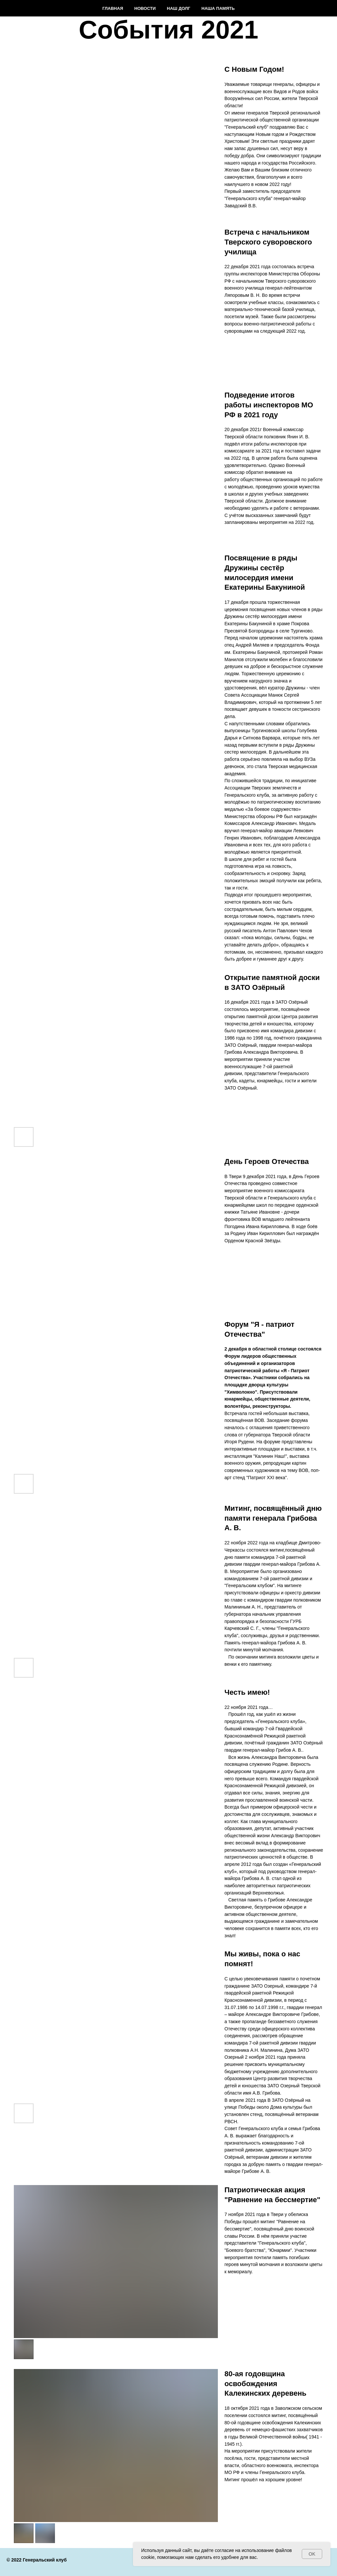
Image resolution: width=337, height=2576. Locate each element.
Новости (145, 8)
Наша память (218, 8)
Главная (112, 8)
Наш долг (178, 8)
